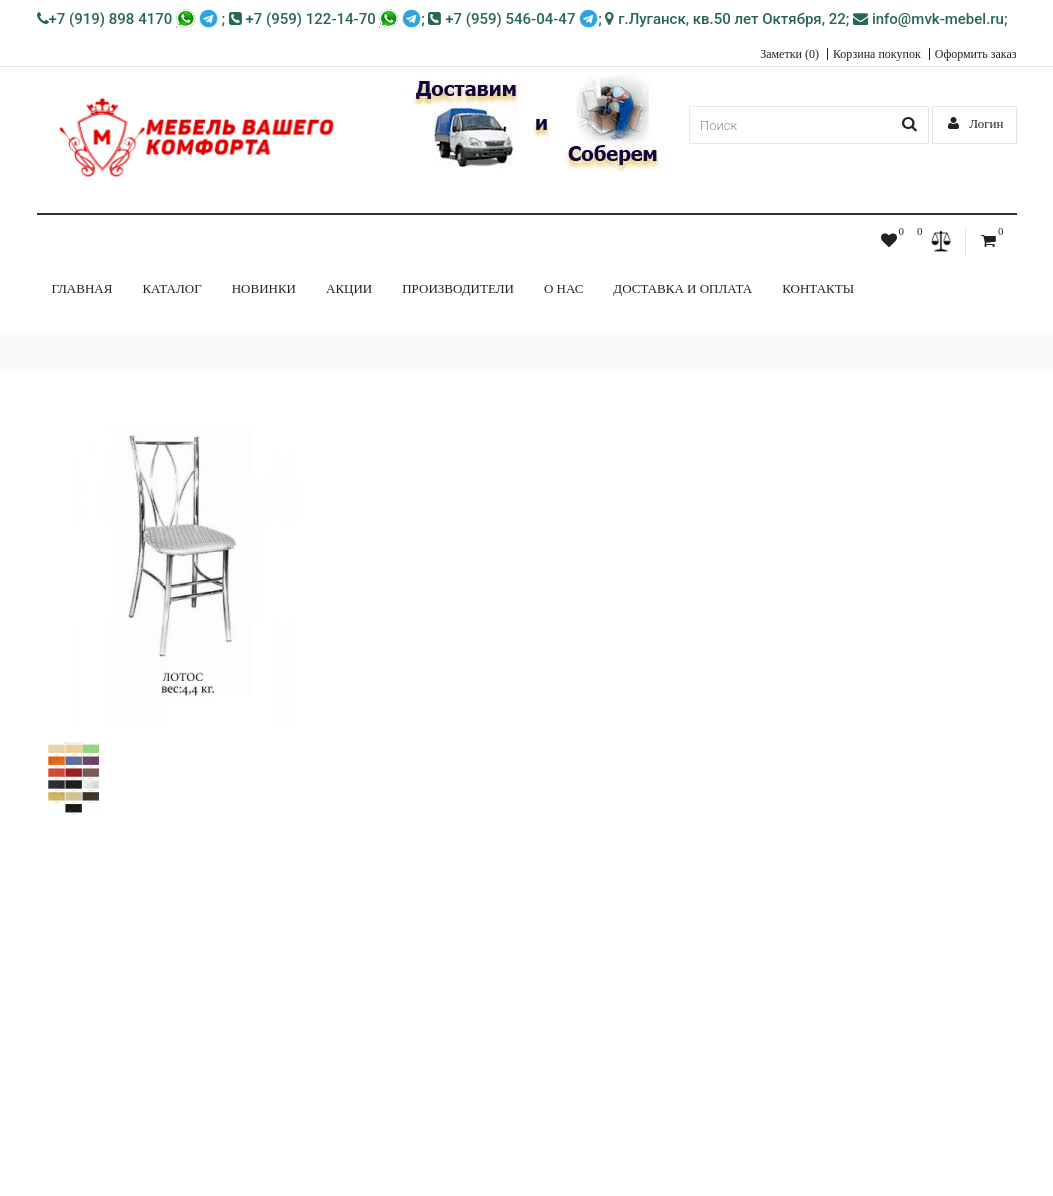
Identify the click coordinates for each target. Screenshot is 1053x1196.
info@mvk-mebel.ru (928, 19)
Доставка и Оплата (682, 288)
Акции (349, 288)
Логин (976, 123)
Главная (82, 288)
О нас (563, 288)
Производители (458, 288)
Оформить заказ (976, 54)
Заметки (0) (789, 54)
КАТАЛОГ (171, 288)
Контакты (818, 288)
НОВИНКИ (264, 288)
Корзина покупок (877, 54)
